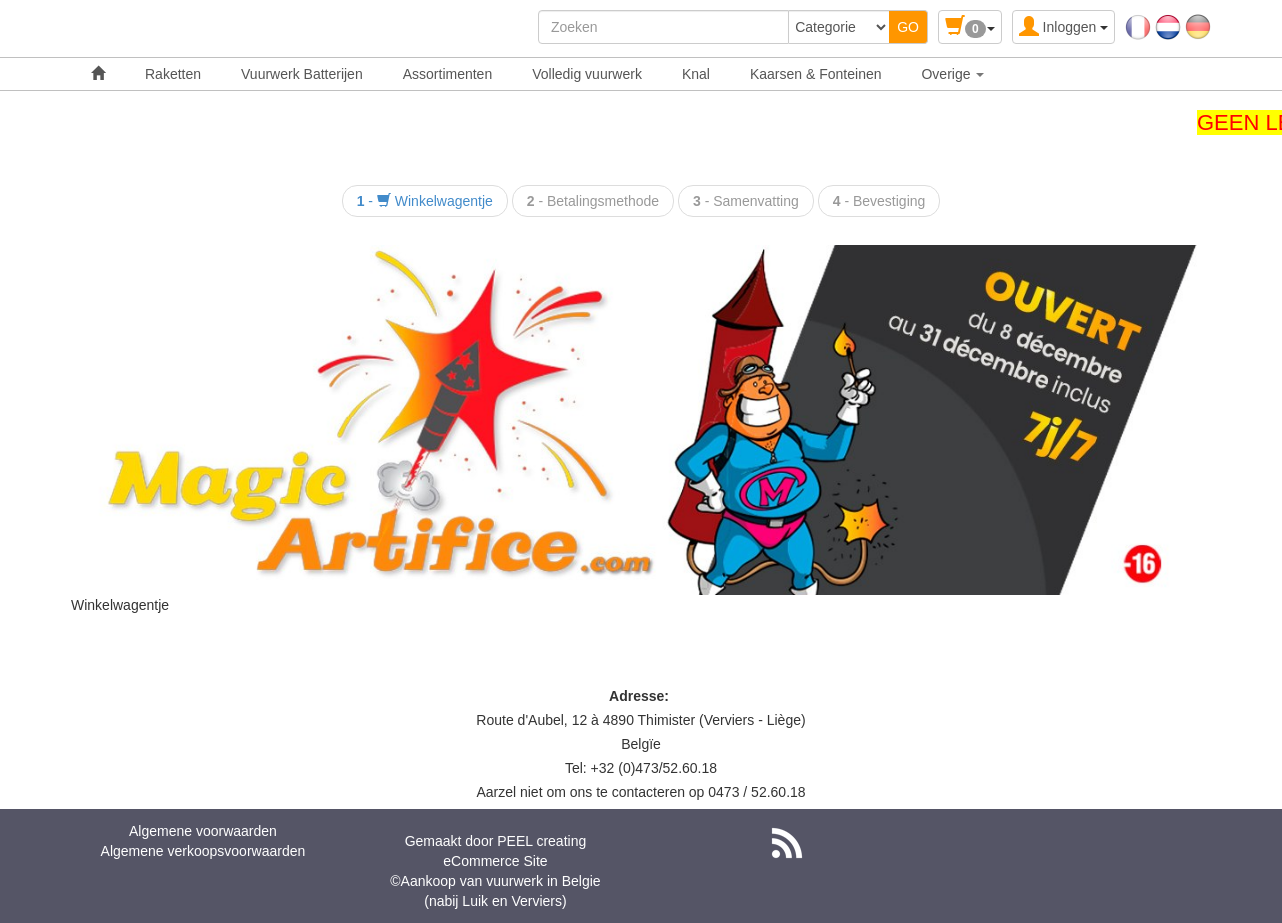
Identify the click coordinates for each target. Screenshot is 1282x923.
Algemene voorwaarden (203, 831)
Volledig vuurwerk (587, 74)
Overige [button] (952, 74)
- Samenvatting (746, 201)
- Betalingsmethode (593, 201)
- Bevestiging (879, 201)
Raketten (173, 74)
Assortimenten (447, 74)
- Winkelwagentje (425, 201)
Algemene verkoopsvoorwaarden (203, 851)
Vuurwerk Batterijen (302, 74)
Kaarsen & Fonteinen (816, 74)
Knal (696, 74)
